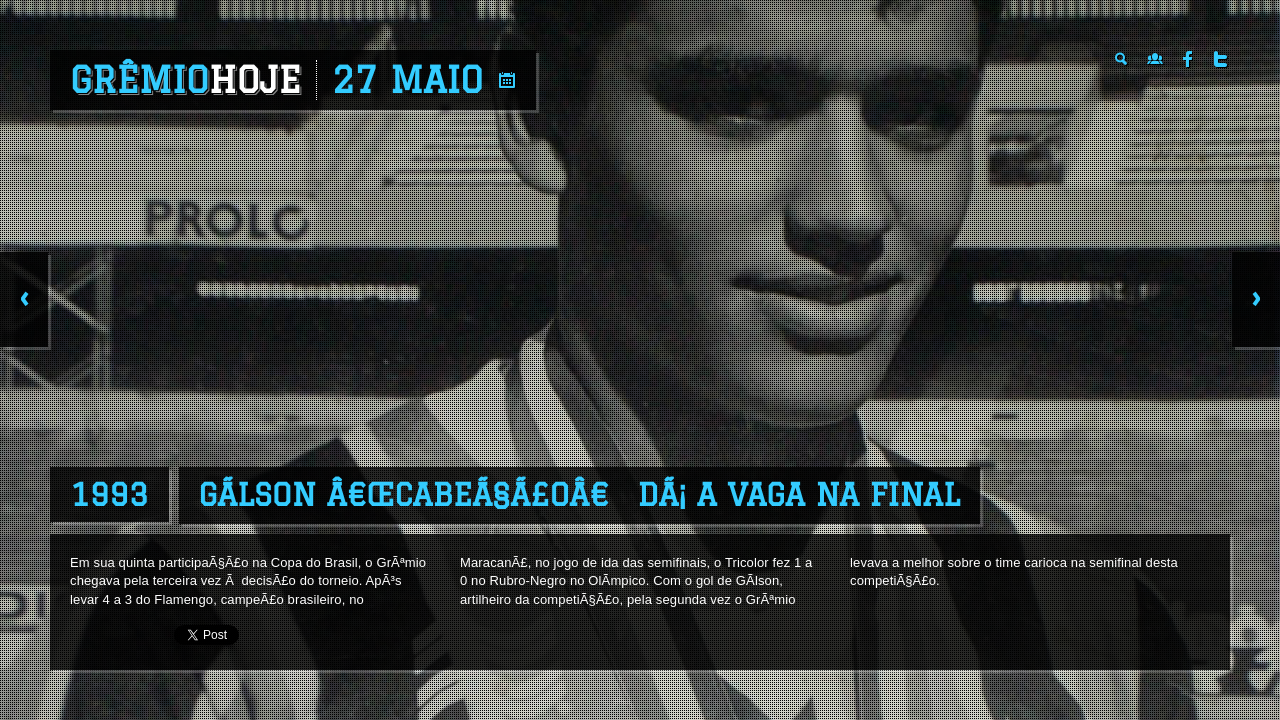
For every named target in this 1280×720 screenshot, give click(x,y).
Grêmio (185, 80)
